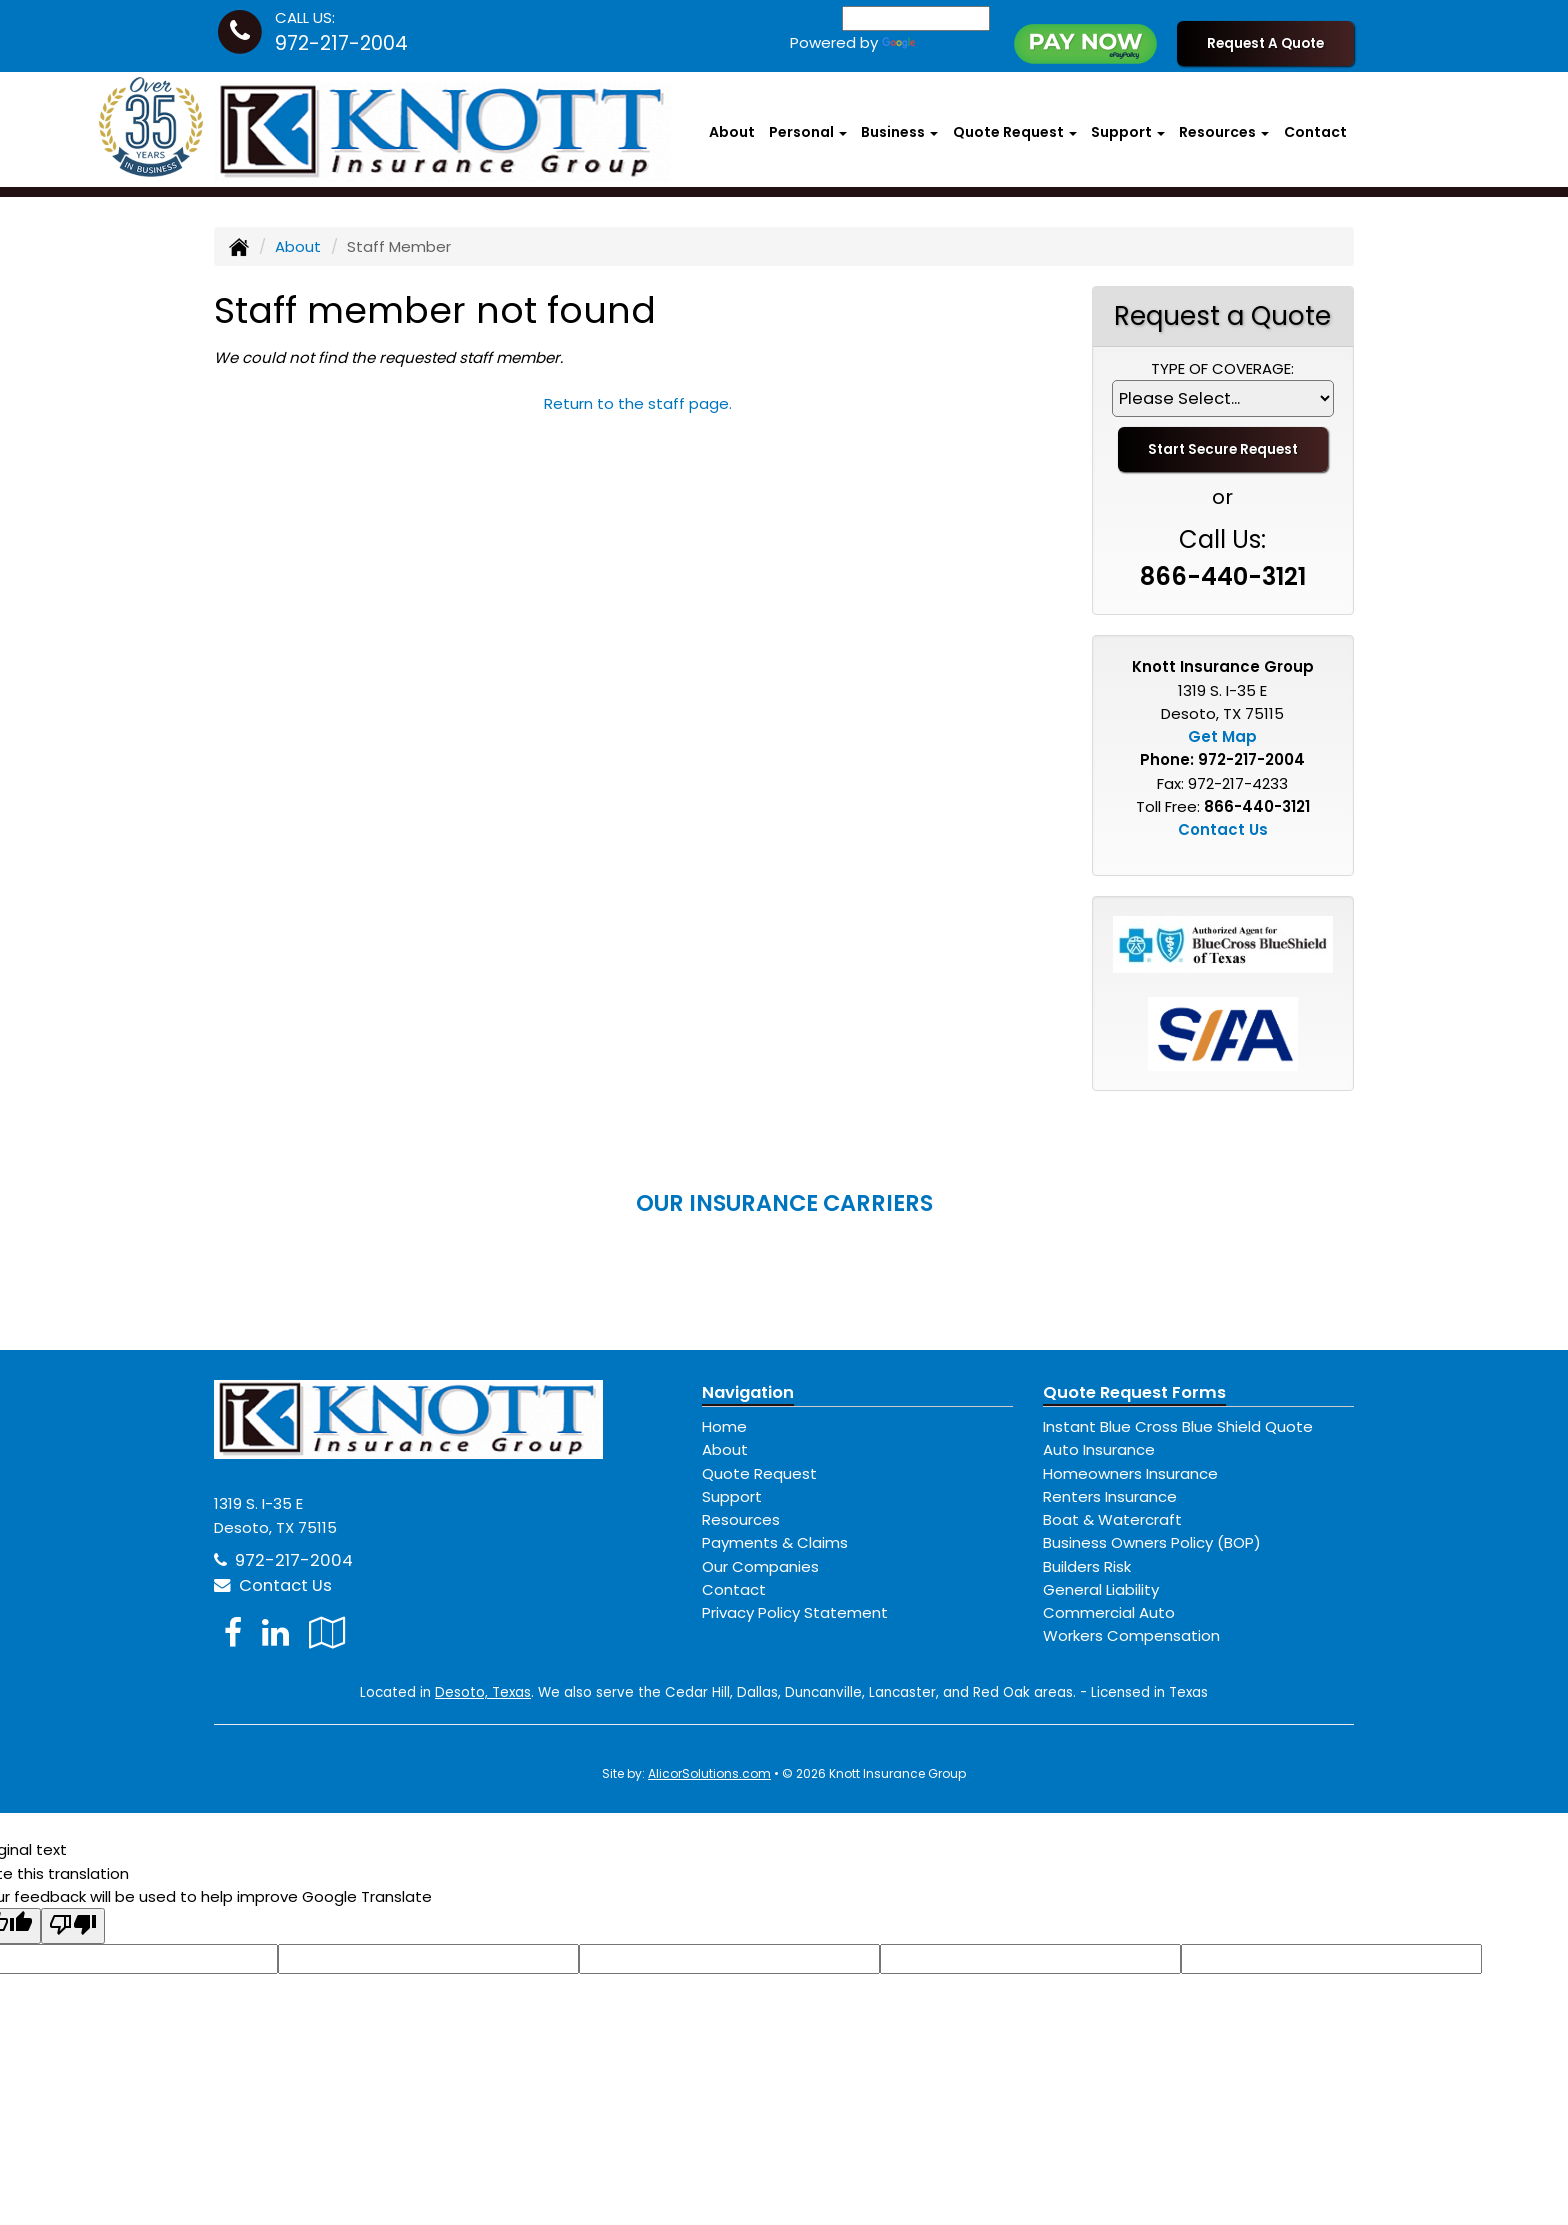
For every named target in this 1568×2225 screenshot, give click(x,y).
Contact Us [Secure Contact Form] (1223, 829)
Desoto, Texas (483, 1692)
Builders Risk (1087, 1566)
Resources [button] (1224, 132)
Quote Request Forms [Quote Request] (1134, 1392)
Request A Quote (1265, 43)
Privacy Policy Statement (795, 1612)
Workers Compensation (1131, 1635)
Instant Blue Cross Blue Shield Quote (1178, 1426)
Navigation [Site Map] (748, 1392)
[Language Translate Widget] (916, 18)
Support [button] (1128, 132)
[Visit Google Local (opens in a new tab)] (327, 1632)
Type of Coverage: (1222, 368)
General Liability (1101, 1589)
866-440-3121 (1223, 576)
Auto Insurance (1099, 1449)
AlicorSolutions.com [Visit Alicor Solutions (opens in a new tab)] (709, 1773)
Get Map (1222, 736)
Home (724, 1426)
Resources (741, 1519)
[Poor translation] (73, 1926)
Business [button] (899, 132)
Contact (1315, 132)
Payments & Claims (775, 1542)
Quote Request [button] (1015, 132)
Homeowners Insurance (1130, 1473)
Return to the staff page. (638, 403)
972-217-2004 (341, 43)
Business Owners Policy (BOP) (1152, 1542)
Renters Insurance (1110, 1496)
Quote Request (759, 1473)
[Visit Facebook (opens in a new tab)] (233, 1632)
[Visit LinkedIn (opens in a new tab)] (275, 1632)
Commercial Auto (1109, 1612)
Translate (936, 42)
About (732, 132)
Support (732, 1496)
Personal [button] (808, 132)
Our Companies (760, 1566)
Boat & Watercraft (1112, 1519)
